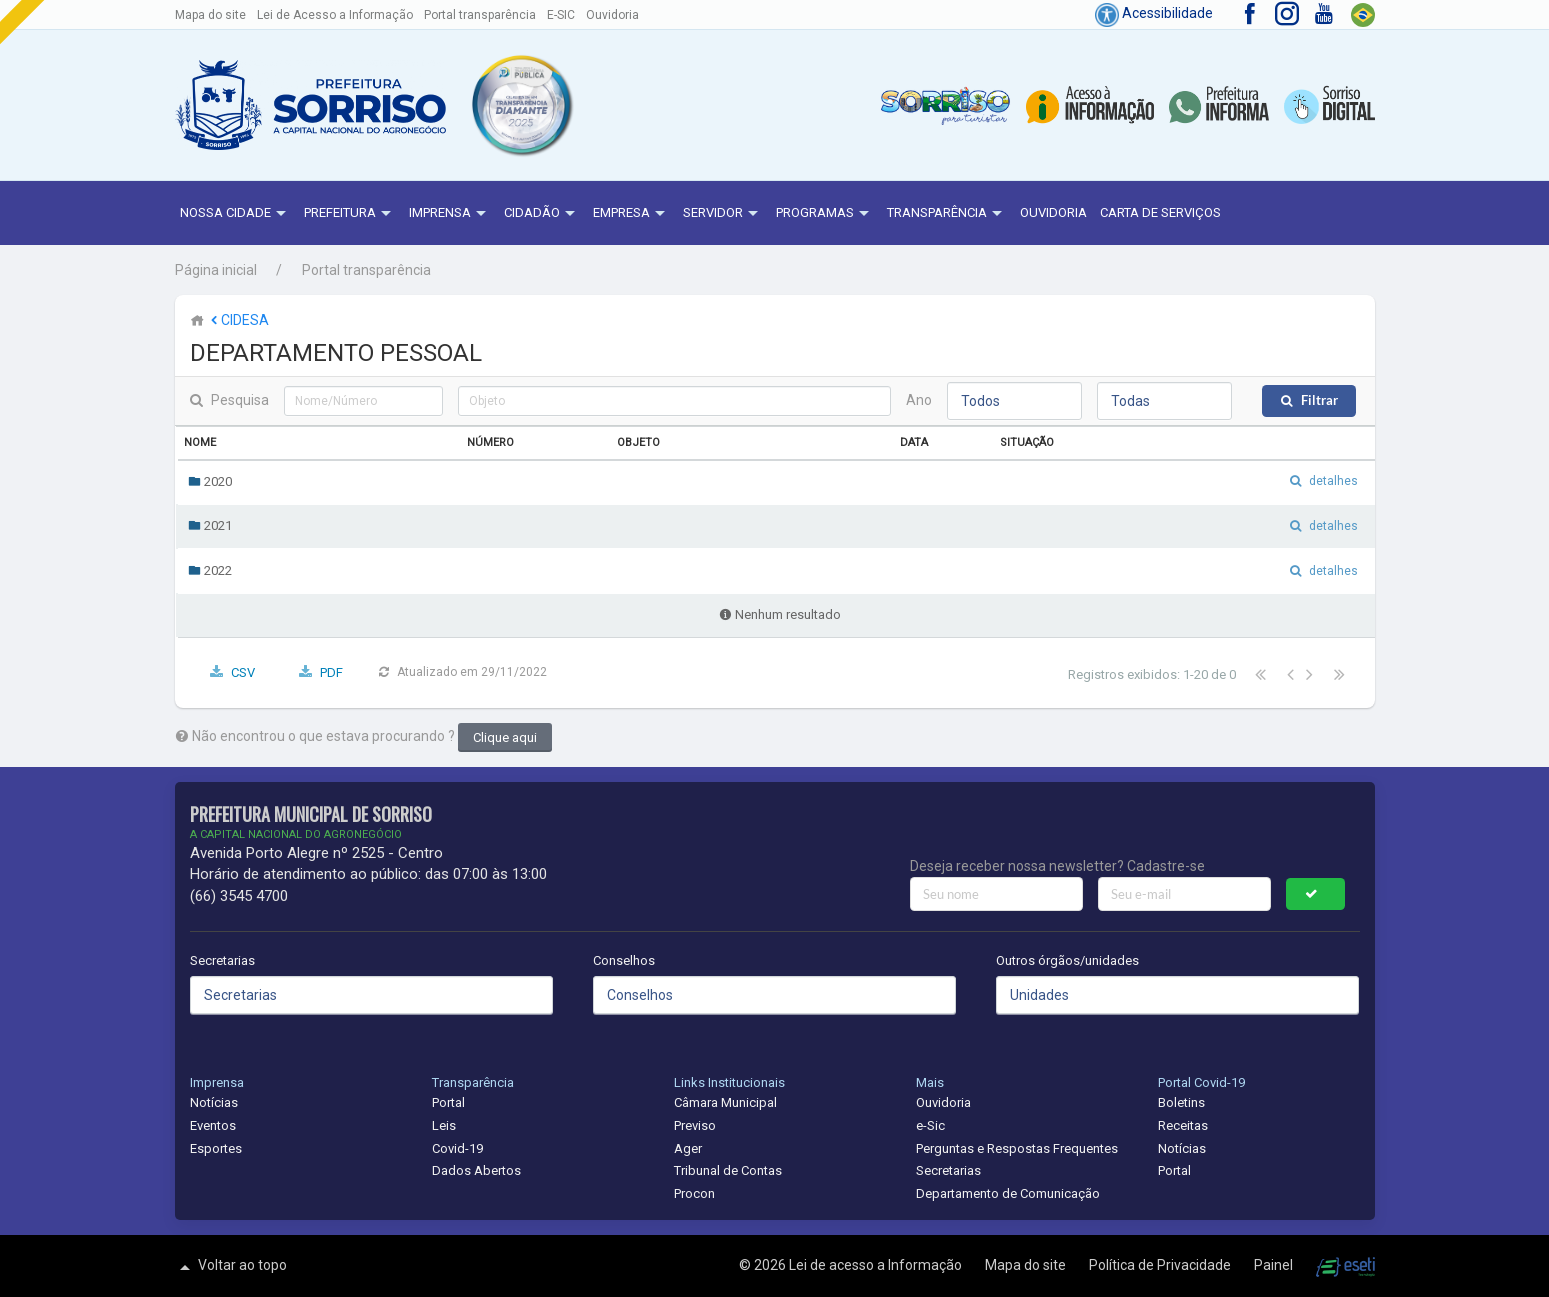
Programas (825, 214)
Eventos (213, 1125)
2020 (210, 481)
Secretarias (222, 960)
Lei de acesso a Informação (877, 1265)
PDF (331, 672)
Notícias (214, 1102)
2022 (210, 570)
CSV (243, 672)
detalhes (1333, 481)
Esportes (216, 1148)
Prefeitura (350, 214)
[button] (521, 105)
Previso (695, 1125)
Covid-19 (457, 1148)
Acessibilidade (1154, 13)
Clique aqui (505, 737)
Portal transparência (480, 15)
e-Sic (930, 1125)
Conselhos (624, 960)
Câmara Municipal (725, 1102)
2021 (210, 525)
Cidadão (542, 214)
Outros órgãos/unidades (1067, 960)
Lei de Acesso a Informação (335, 15)
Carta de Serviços (1160, 212)
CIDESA (238, 320)
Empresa (631, 214)
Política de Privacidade (1161, 1265)
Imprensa (450, 214)
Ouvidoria (612, 15)
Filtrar (1319, 400)
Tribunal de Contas (728, 1170)
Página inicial (216, 270)
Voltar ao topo (231, 1267)
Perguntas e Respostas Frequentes (1017, 1148)
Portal (448, 1102)
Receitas (1183, 1125)
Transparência (947, 214)
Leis (444, 1125)
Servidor (723, 214)
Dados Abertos (476, 1170)
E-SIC (561, 15)
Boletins (1181, 1102)
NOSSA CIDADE (235, 214)
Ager (688, 1148)
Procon (694, 1193)
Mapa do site (210, 15)
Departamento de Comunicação (1008, 1193)
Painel (1275, 1265)
